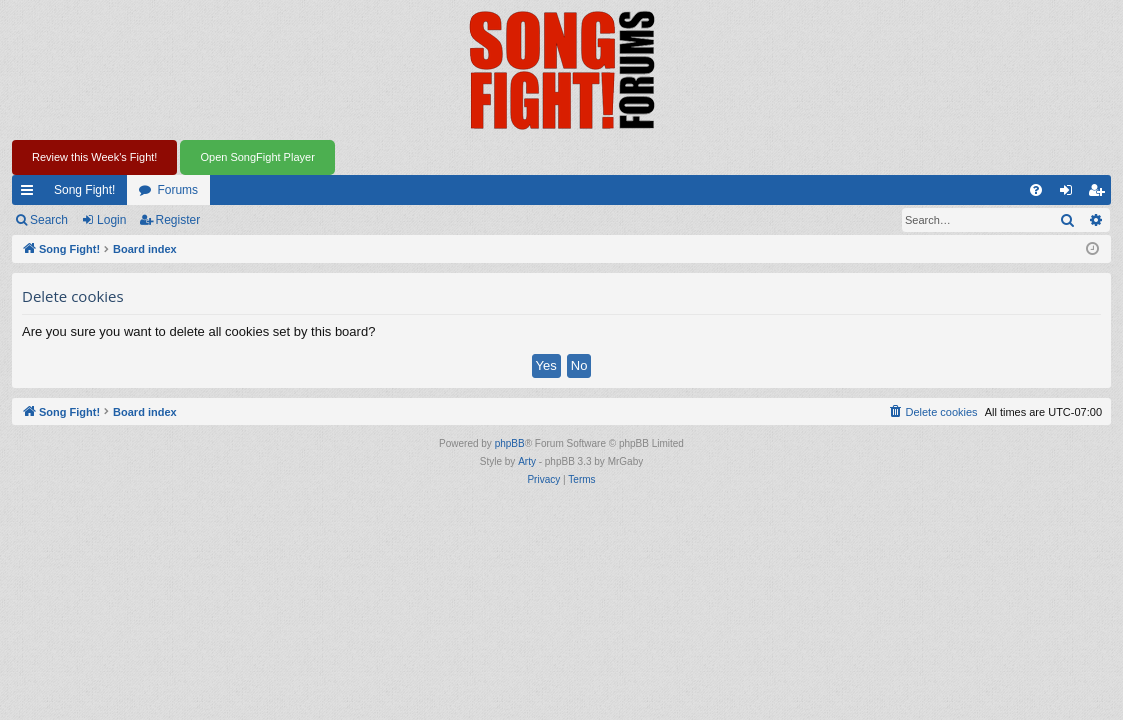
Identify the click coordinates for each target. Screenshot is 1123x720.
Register (178, 220)
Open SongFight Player (257, 157)
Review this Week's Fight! (94, 157)
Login (111, 220)
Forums (177, 190)
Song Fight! (84, 190)
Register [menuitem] (1100, 194)
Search (49, 220)
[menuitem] (1036, 190)
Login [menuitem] (1070, 194)
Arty (527, 461)
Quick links (31, 194)
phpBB (510, 443)
